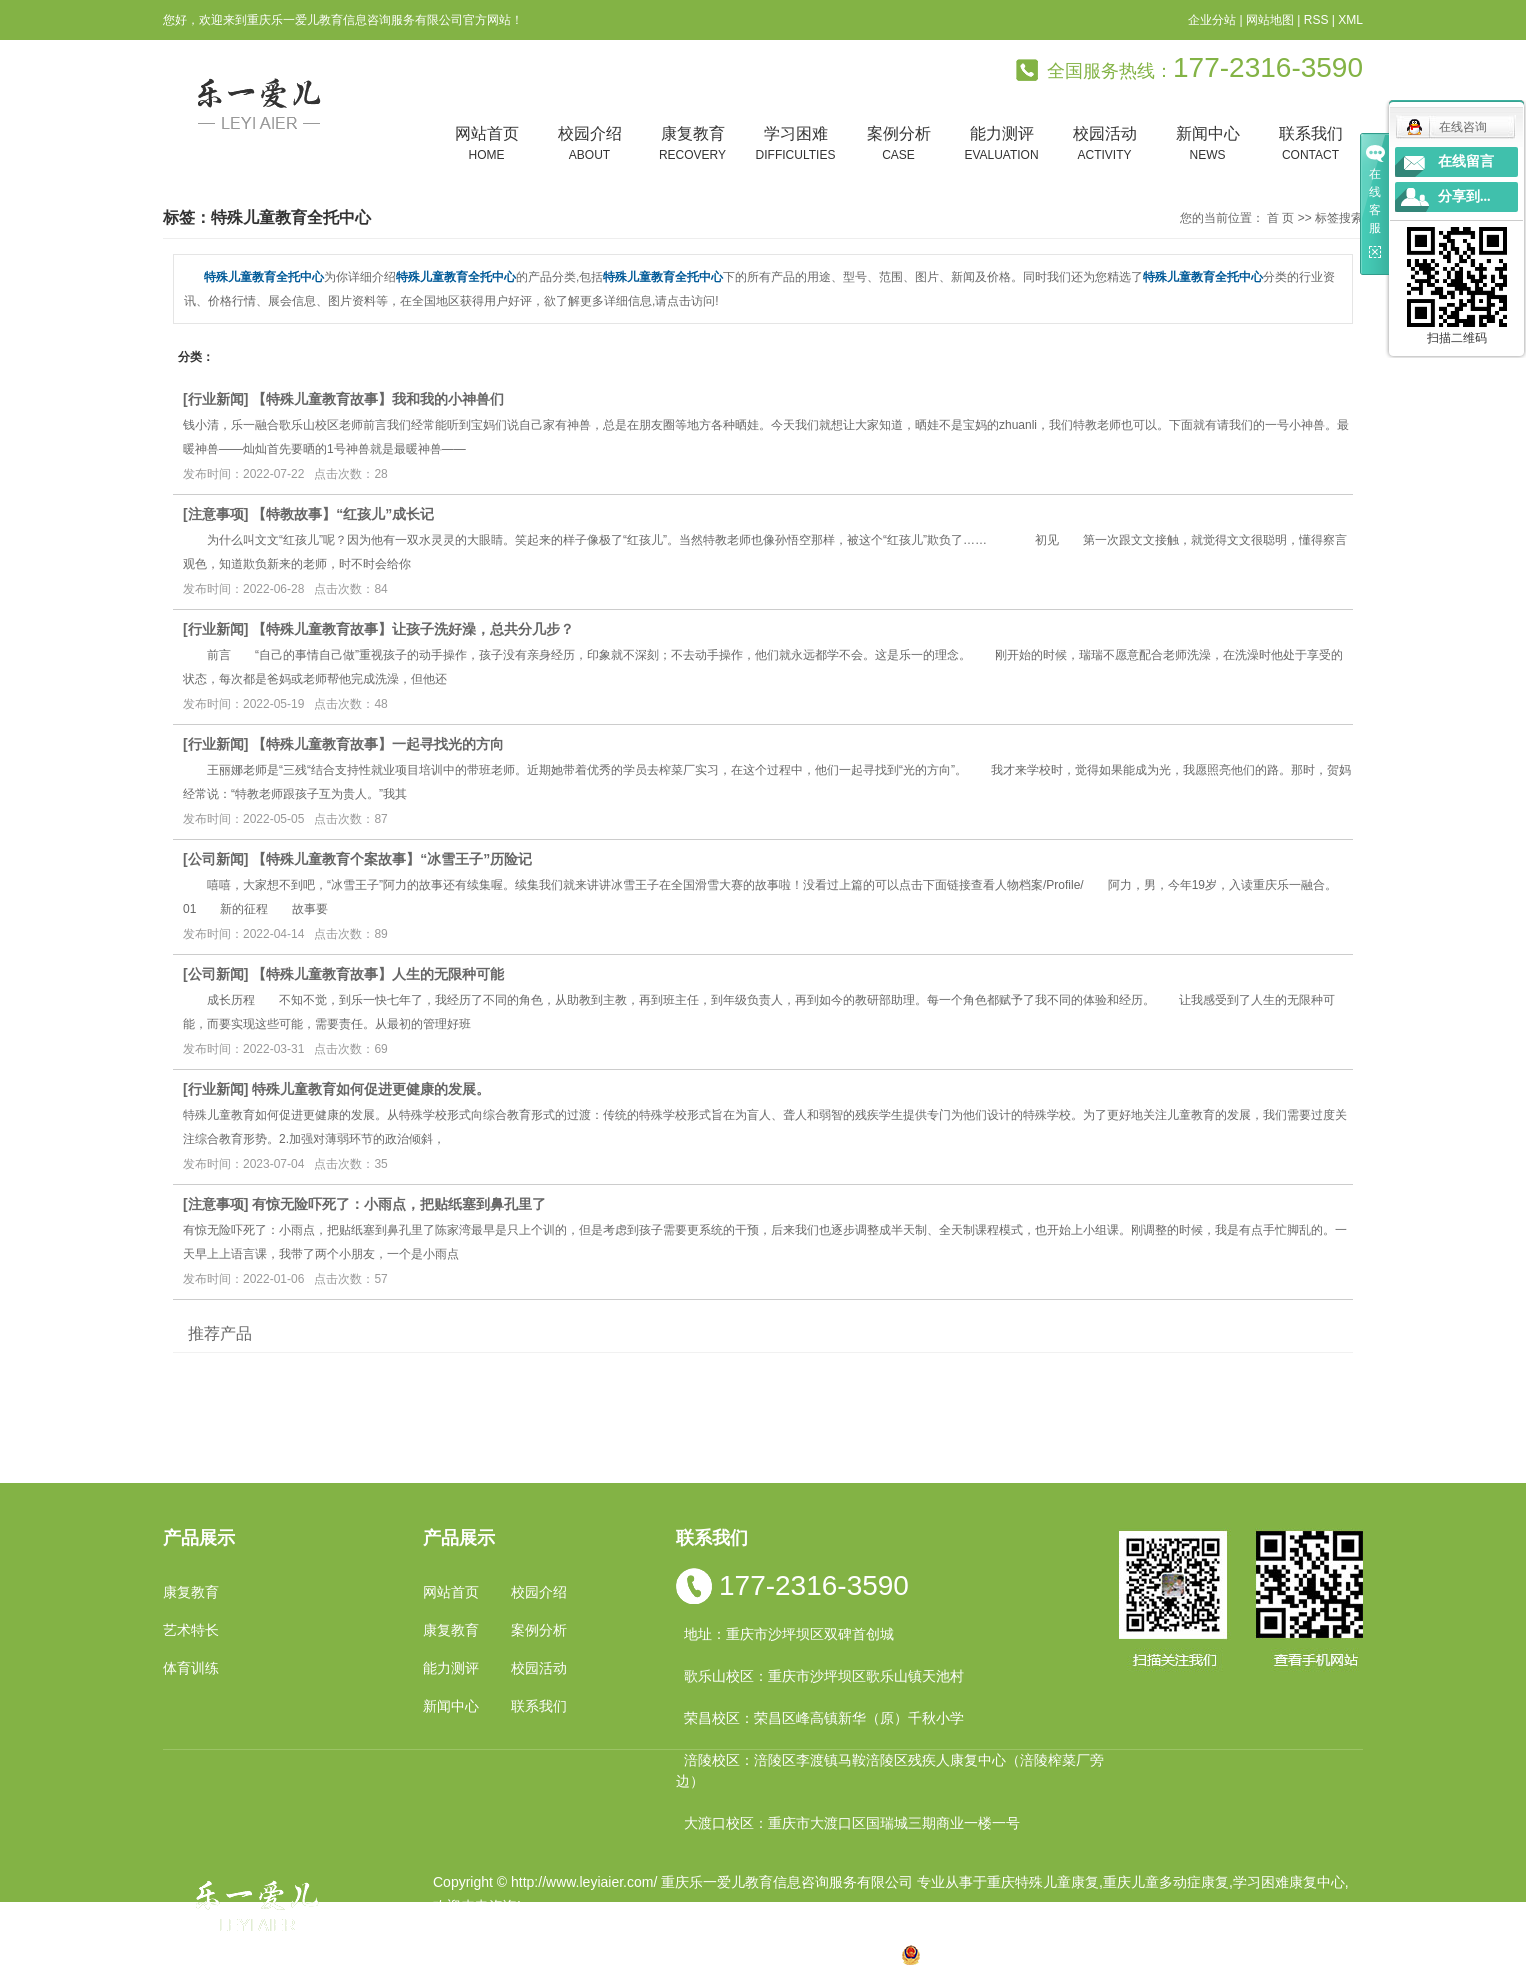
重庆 (596, 1954)
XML (1350, 20)
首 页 (1280, 218)
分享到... (1464, 196)
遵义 (851, 1954)
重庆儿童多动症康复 (1166, 1882)
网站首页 (486, 144)
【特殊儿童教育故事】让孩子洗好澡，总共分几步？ (413, 629)
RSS (1316, 20)
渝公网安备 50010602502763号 (1011, 1954)
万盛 (883, 1954)
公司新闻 (216, 859)
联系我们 (1310, 144)
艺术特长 (191, 1630)
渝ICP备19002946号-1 (503, 1930)
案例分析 (898, 144)
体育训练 (191, 1668)
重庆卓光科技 (834, 1930)
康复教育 (692, 144)
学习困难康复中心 (1289, 1882)
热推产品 (461, 1954)
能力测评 (1001, 144)
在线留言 (1466, 161)
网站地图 (1270, 20)
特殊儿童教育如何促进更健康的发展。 (371, 1089)
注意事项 (216, 514)
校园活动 (1104, 144)
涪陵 (724, 1954)
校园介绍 (589, 144)
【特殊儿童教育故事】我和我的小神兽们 (378, 399)
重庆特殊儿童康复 (1043, 1882)
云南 (692, 1954)
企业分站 (1212, 20)
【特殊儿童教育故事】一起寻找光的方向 (378, 744)
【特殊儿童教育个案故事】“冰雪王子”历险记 (392, 859)
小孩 (628, 1954)
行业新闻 (216, 399)
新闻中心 (1207, 144)
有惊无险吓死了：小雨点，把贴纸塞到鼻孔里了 (399, 1204)
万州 (787, 1954)
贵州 (756, 1954)
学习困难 (795, 144)
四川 (660, 1954)
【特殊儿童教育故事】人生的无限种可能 (378, 974)
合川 (819, 1954)
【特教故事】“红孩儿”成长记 (343, 514)
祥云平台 (687, 1930)
